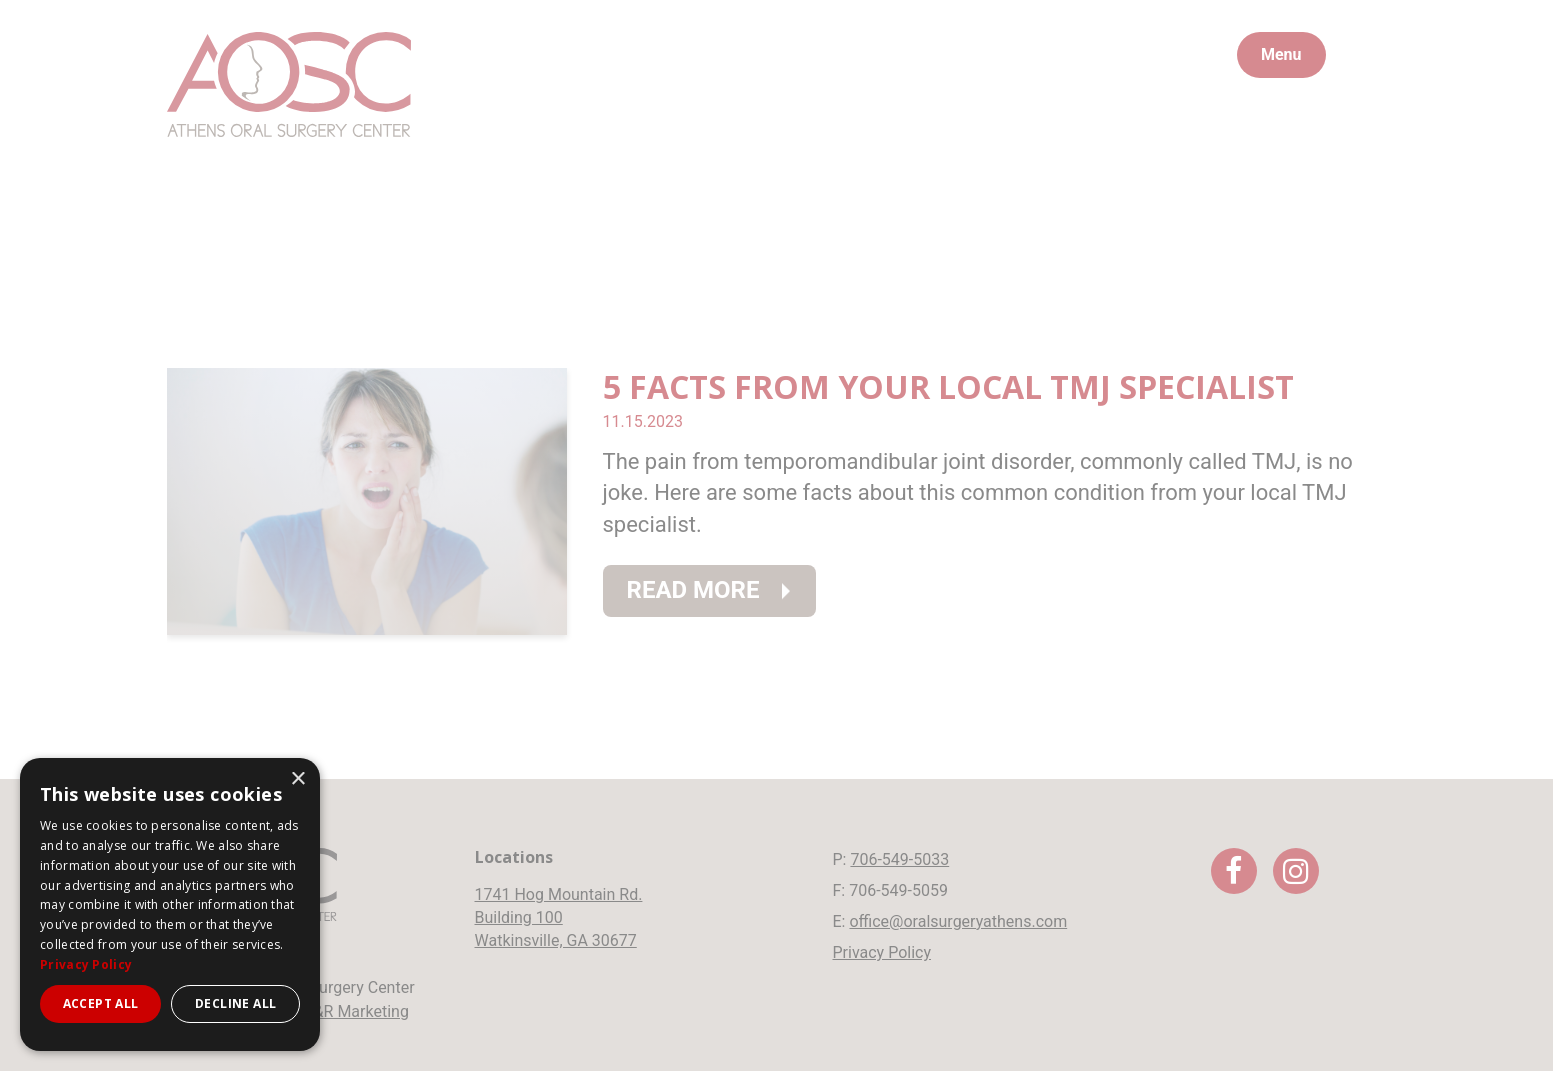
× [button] (297, 779)
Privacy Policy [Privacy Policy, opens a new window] (86, 964)
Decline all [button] (235, 1003)
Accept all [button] (101, 1003)
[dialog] (170, 904)
